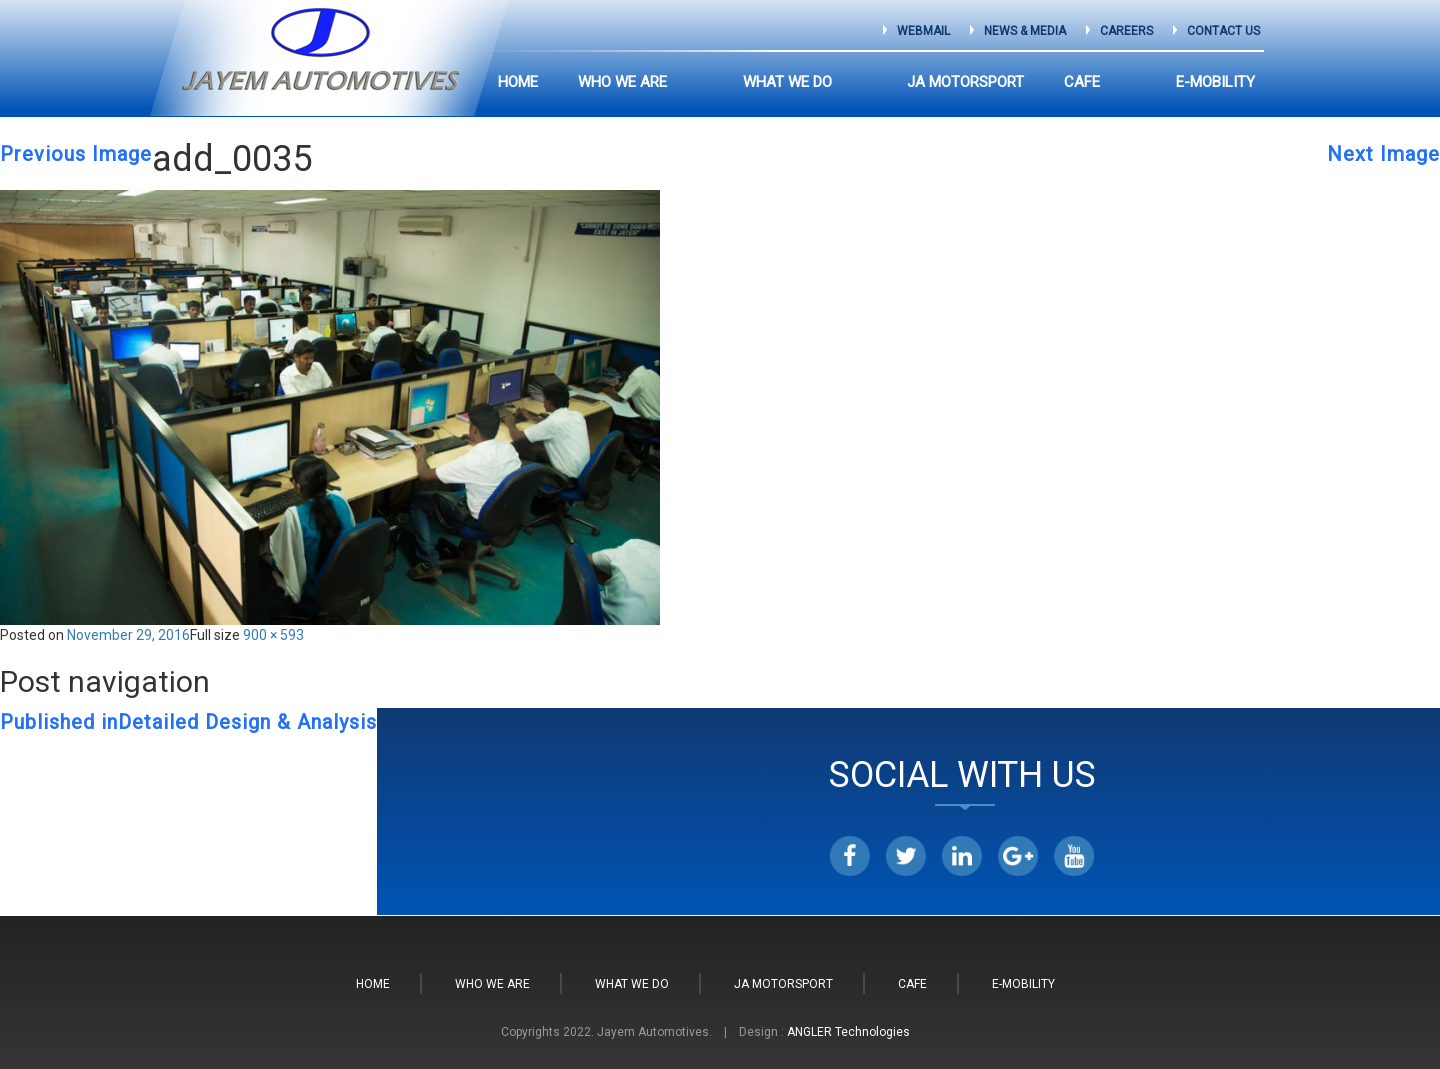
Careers (1126, 31)
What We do (858, 82)
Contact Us (1223, 31)
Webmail (923, 31)
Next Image (1383, 154)
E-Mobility (1215, 82)
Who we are (729, 82)
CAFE (1118, 82)
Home (625, 82)
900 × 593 (273, 635)
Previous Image (76, 154)
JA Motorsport (1001, 82)
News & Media (1025, 31)
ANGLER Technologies (848, 1032)
